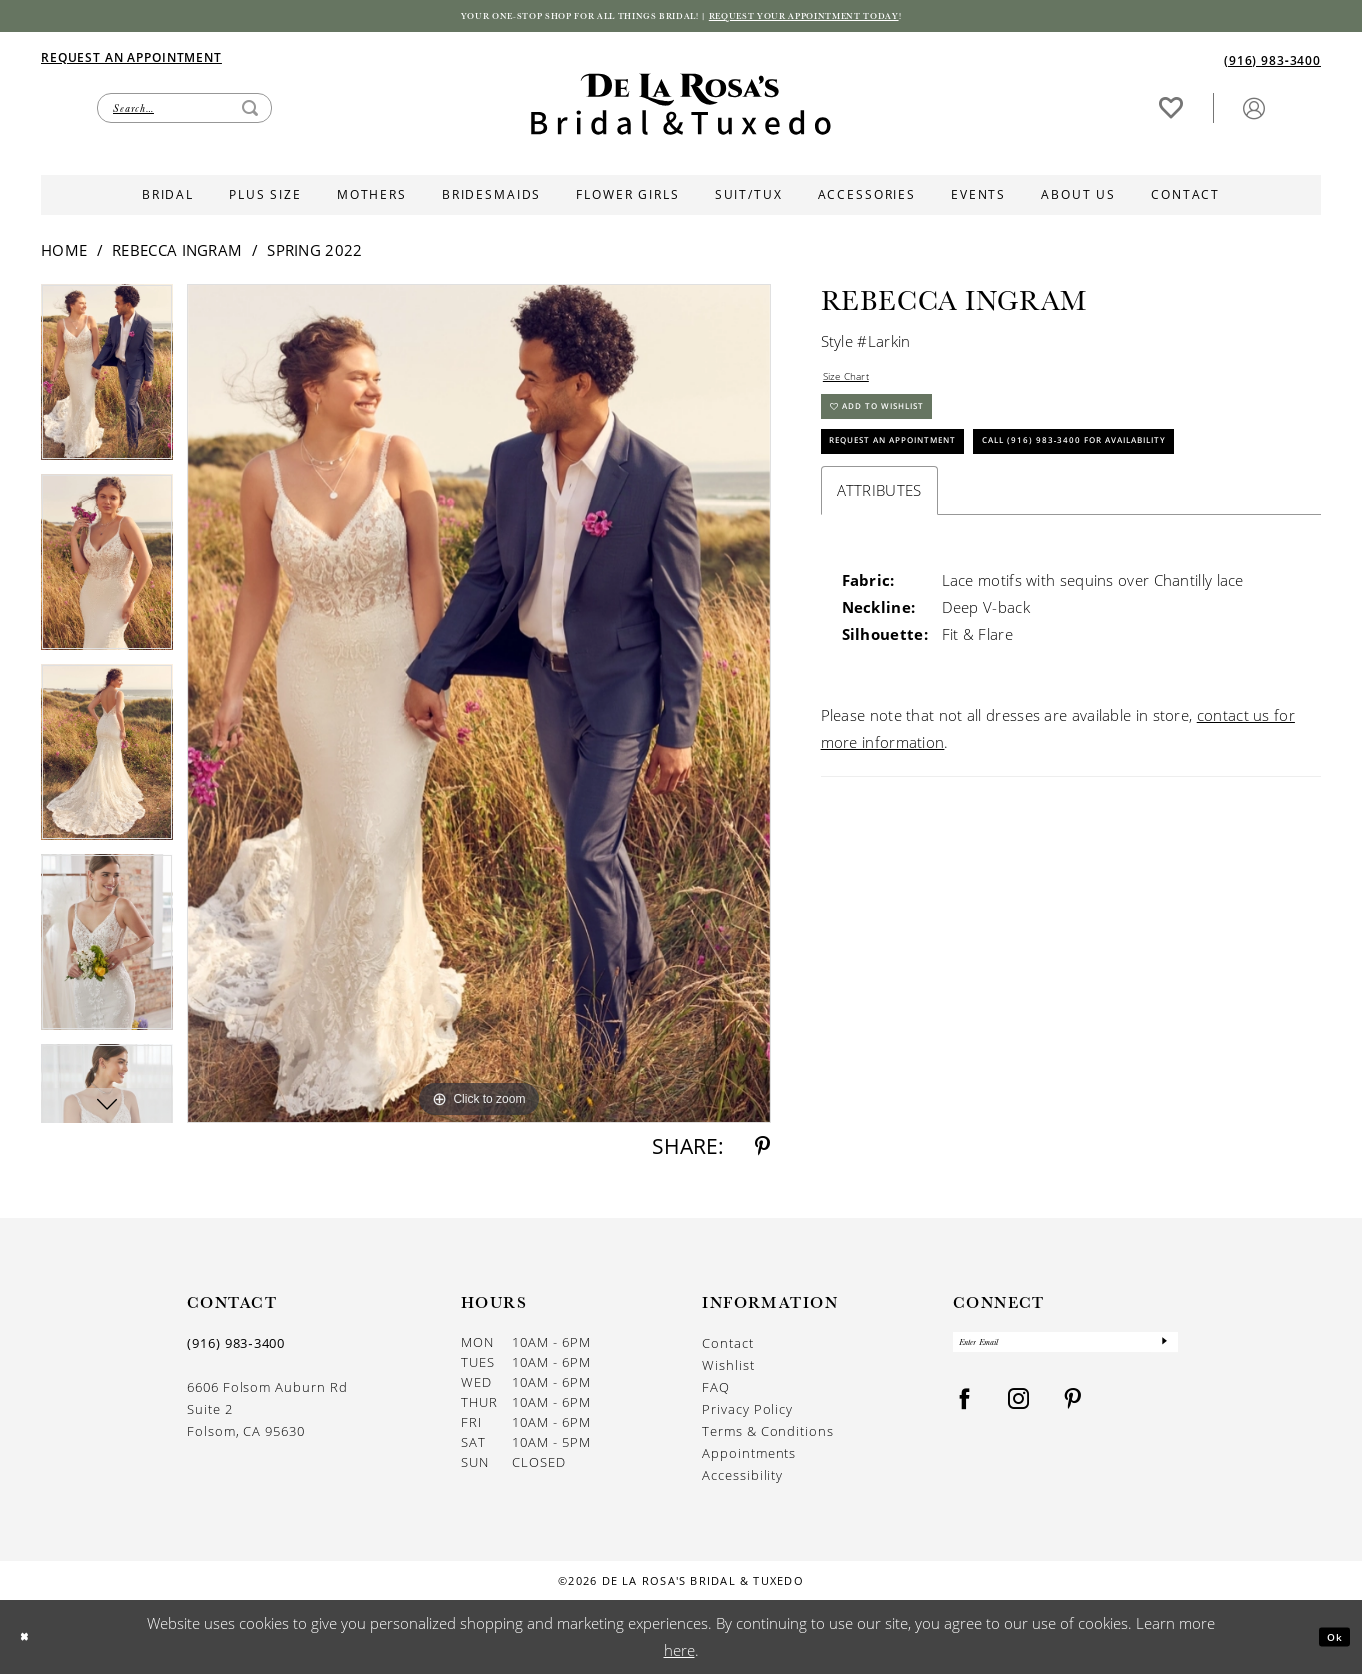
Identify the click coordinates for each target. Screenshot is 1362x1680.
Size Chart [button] (858, 387)
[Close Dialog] (30, 1642)
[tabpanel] (107, 385)
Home (64, 256)
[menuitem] (361, 62)
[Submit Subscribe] (1161, 1353)
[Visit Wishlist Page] (1171, 112)
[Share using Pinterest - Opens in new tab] (762, 1152)
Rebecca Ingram (177, 256)
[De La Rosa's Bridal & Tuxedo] (681, 109)
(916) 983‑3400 (236, 1349)
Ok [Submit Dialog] (1327, 1642)
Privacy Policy (747, 1415)
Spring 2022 (314, 256)
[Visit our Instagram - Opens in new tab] (1019, 1415)
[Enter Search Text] (184, 113)
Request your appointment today (866, 19)
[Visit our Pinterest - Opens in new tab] (1073, 1415)
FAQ (716, 1393)
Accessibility (742, 1481)
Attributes (879, 591)
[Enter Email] (1065, 1353)
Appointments (749, 1459)
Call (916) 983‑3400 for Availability (973, 536)
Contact (728, 1349)
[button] (1254, 112)
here (679, 1656)
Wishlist (728, 1371)
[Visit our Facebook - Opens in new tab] (965, 1415)
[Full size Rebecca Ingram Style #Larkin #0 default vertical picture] (479, 709)
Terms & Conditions (768, 1437)
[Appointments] (131, 61)
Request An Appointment (930, 484)
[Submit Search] (250, 113)
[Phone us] (1272, 64)
